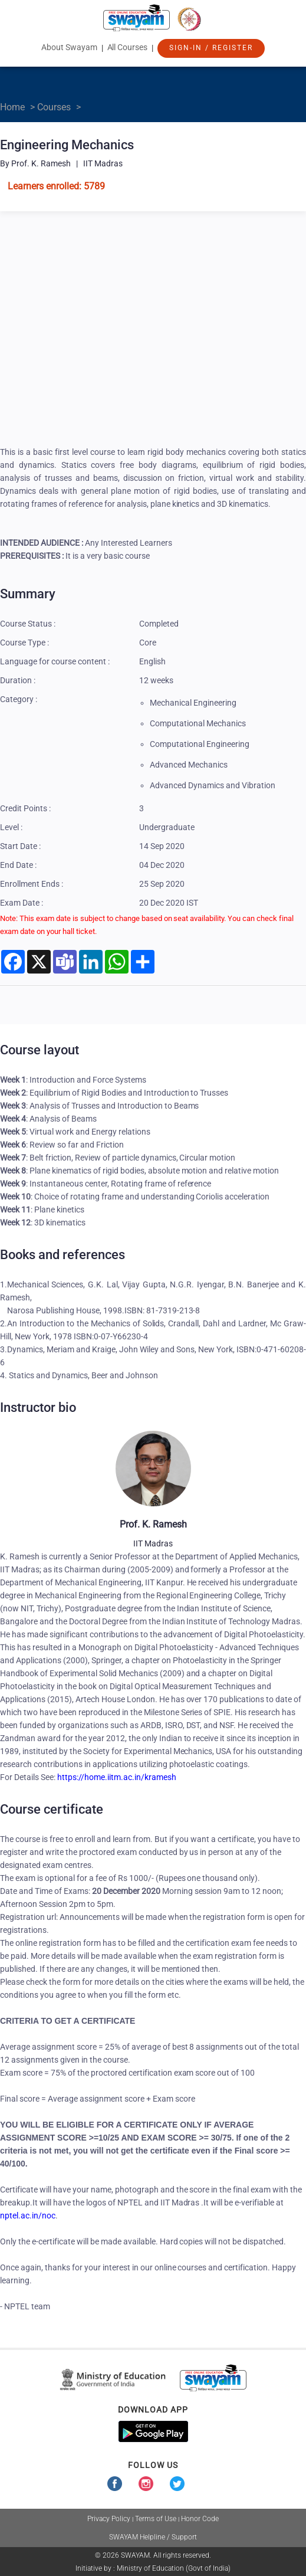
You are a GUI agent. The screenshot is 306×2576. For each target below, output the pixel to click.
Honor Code (200, 2519)
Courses (54, 107)
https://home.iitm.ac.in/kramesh (115, 1777)
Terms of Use (155, 2519)
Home (12, 107)
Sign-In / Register (211, 48)
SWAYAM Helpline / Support (153, 2537)
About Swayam (69, 47)
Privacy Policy (108, 2519)
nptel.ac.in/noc (27, 2215)
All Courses (127, 47)
